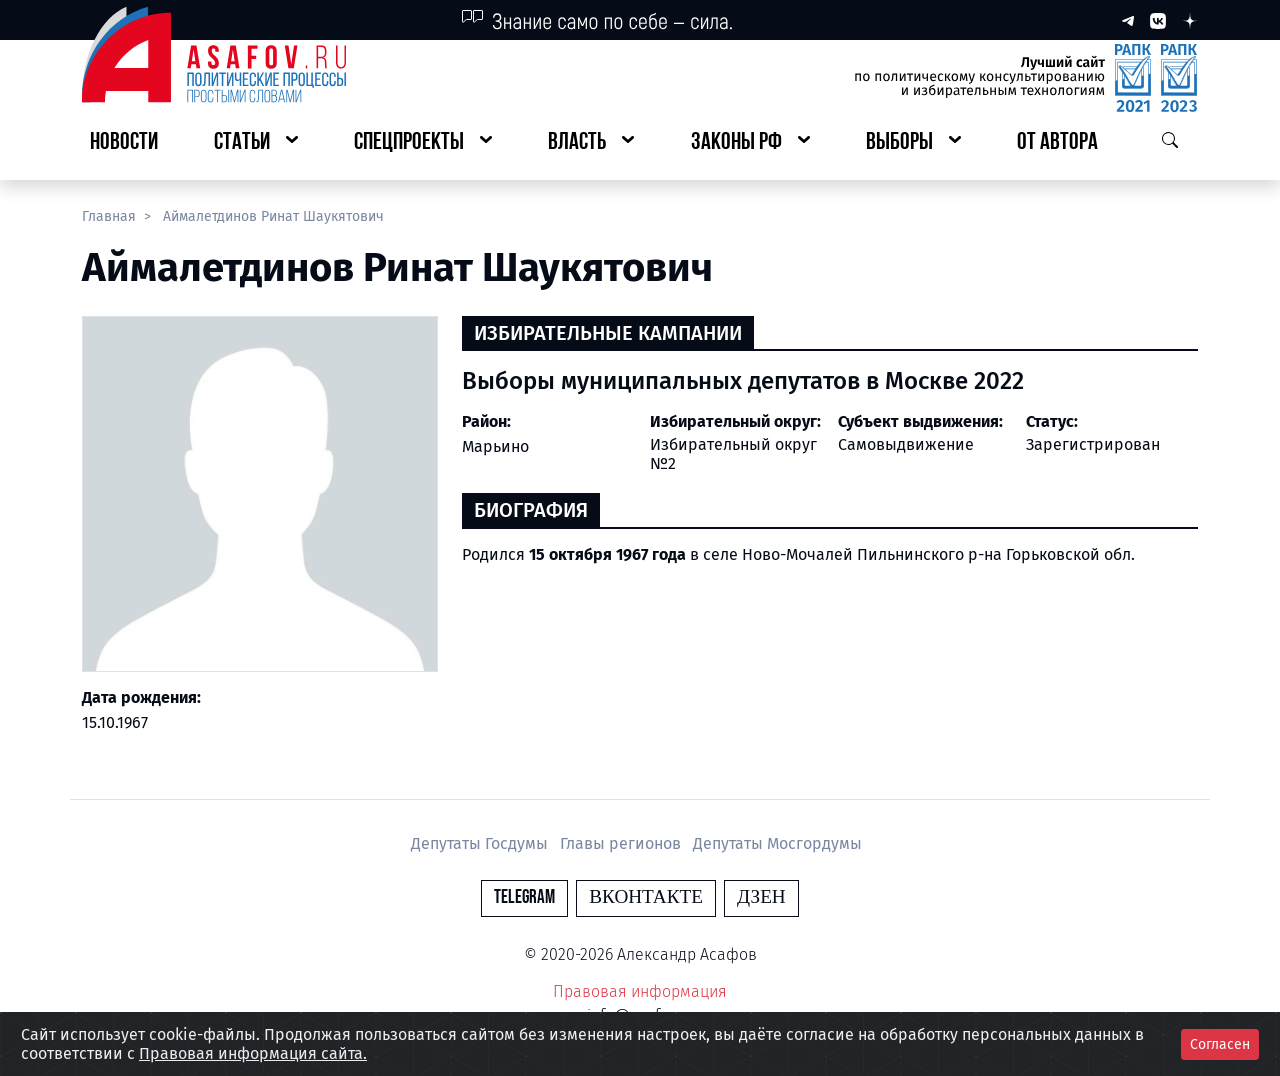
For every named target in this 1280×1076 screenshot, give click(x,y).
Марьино (495, 446)
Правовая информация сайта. (253, 1053)
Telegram (524, 897)
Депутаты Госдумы (481, 843)
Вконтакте (646, 897)
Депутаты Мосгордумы (777, 843)
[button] (256, 143)
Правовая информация (640, 991)
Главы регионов (622, 843)
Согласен (1220, 1044)
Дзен (761, 897)
